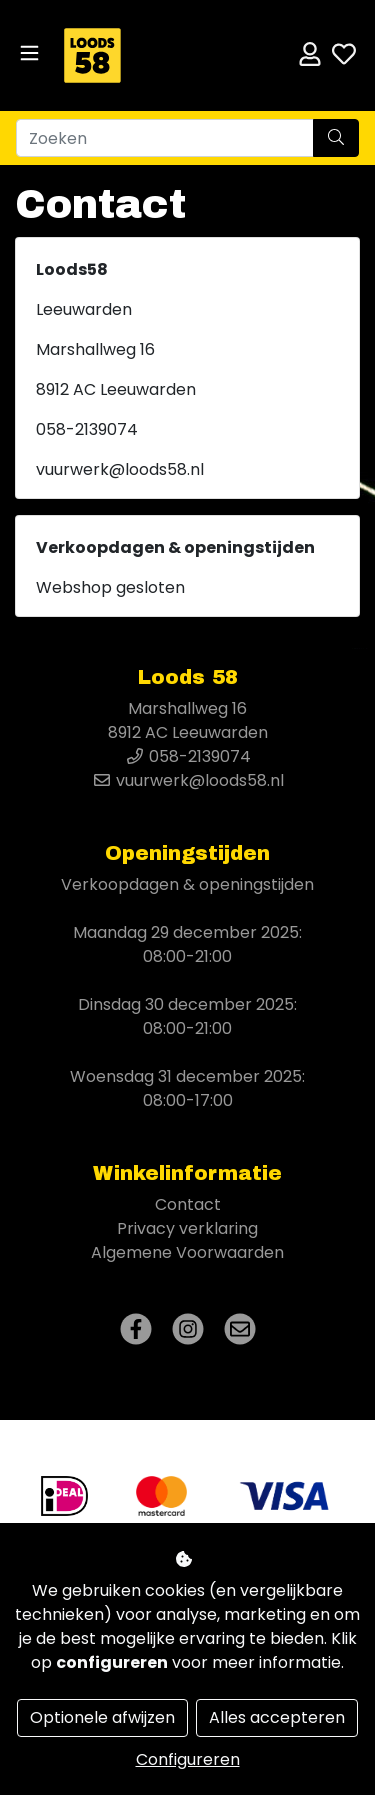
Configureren (188, 1759)
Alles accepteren (277, 1717)
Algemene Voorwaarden (187, 1252)
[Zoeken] (165, 138)
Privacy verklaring (187, 1228)
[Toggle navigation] (29, 53)
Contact (188, 1204)
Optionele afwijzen (102, 1717)
